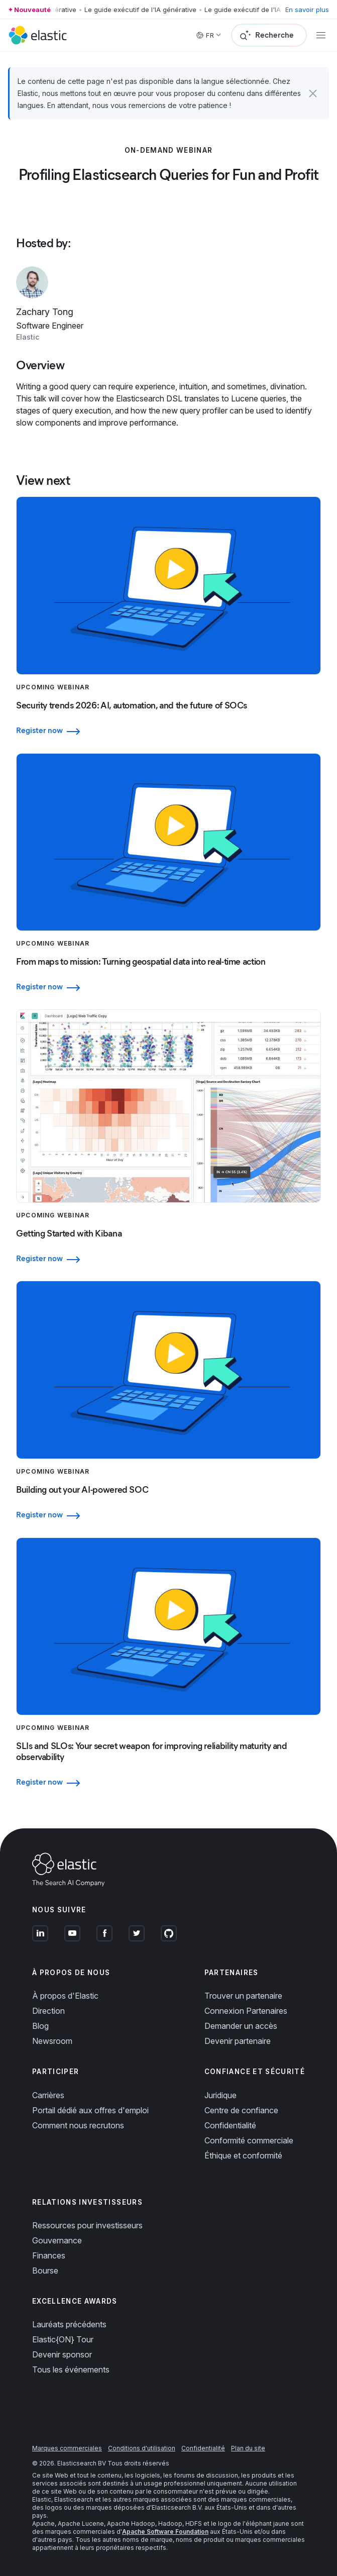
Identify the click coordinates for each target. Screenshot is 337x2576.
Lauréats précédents (69, 2324)
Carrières (48, 2095)
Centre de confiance (241, 2110)
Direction (48, 2011)
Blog (40, 2026)
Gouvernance (57, 2240)
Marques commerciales (67, 2448)
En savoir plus (307, 10)
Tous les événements (70, 2369)
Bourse (45, 2270)
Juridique (220, 2095)
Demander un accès (240, 2026)
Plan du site (248, 2448)
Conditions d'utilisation (141, 2448)
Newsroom (52, 2041)
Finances (48, 2255)
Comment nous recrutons (78, 2125)
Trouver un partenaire (243, 1996)
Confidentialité (230, 2125)
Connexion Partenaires (245, 2011)
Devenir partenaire (237, 2041)
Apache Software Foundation (165, 2531)
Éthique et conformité (243, 2155)
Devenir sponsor (62, 2354)
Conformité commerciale (248, 2140)
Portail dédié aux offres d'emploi (90, 2110)
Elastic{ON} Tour (62, 2339)
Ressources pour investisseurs (87, 2225)
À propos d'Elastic (65, 1996)
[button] (313, 93)
